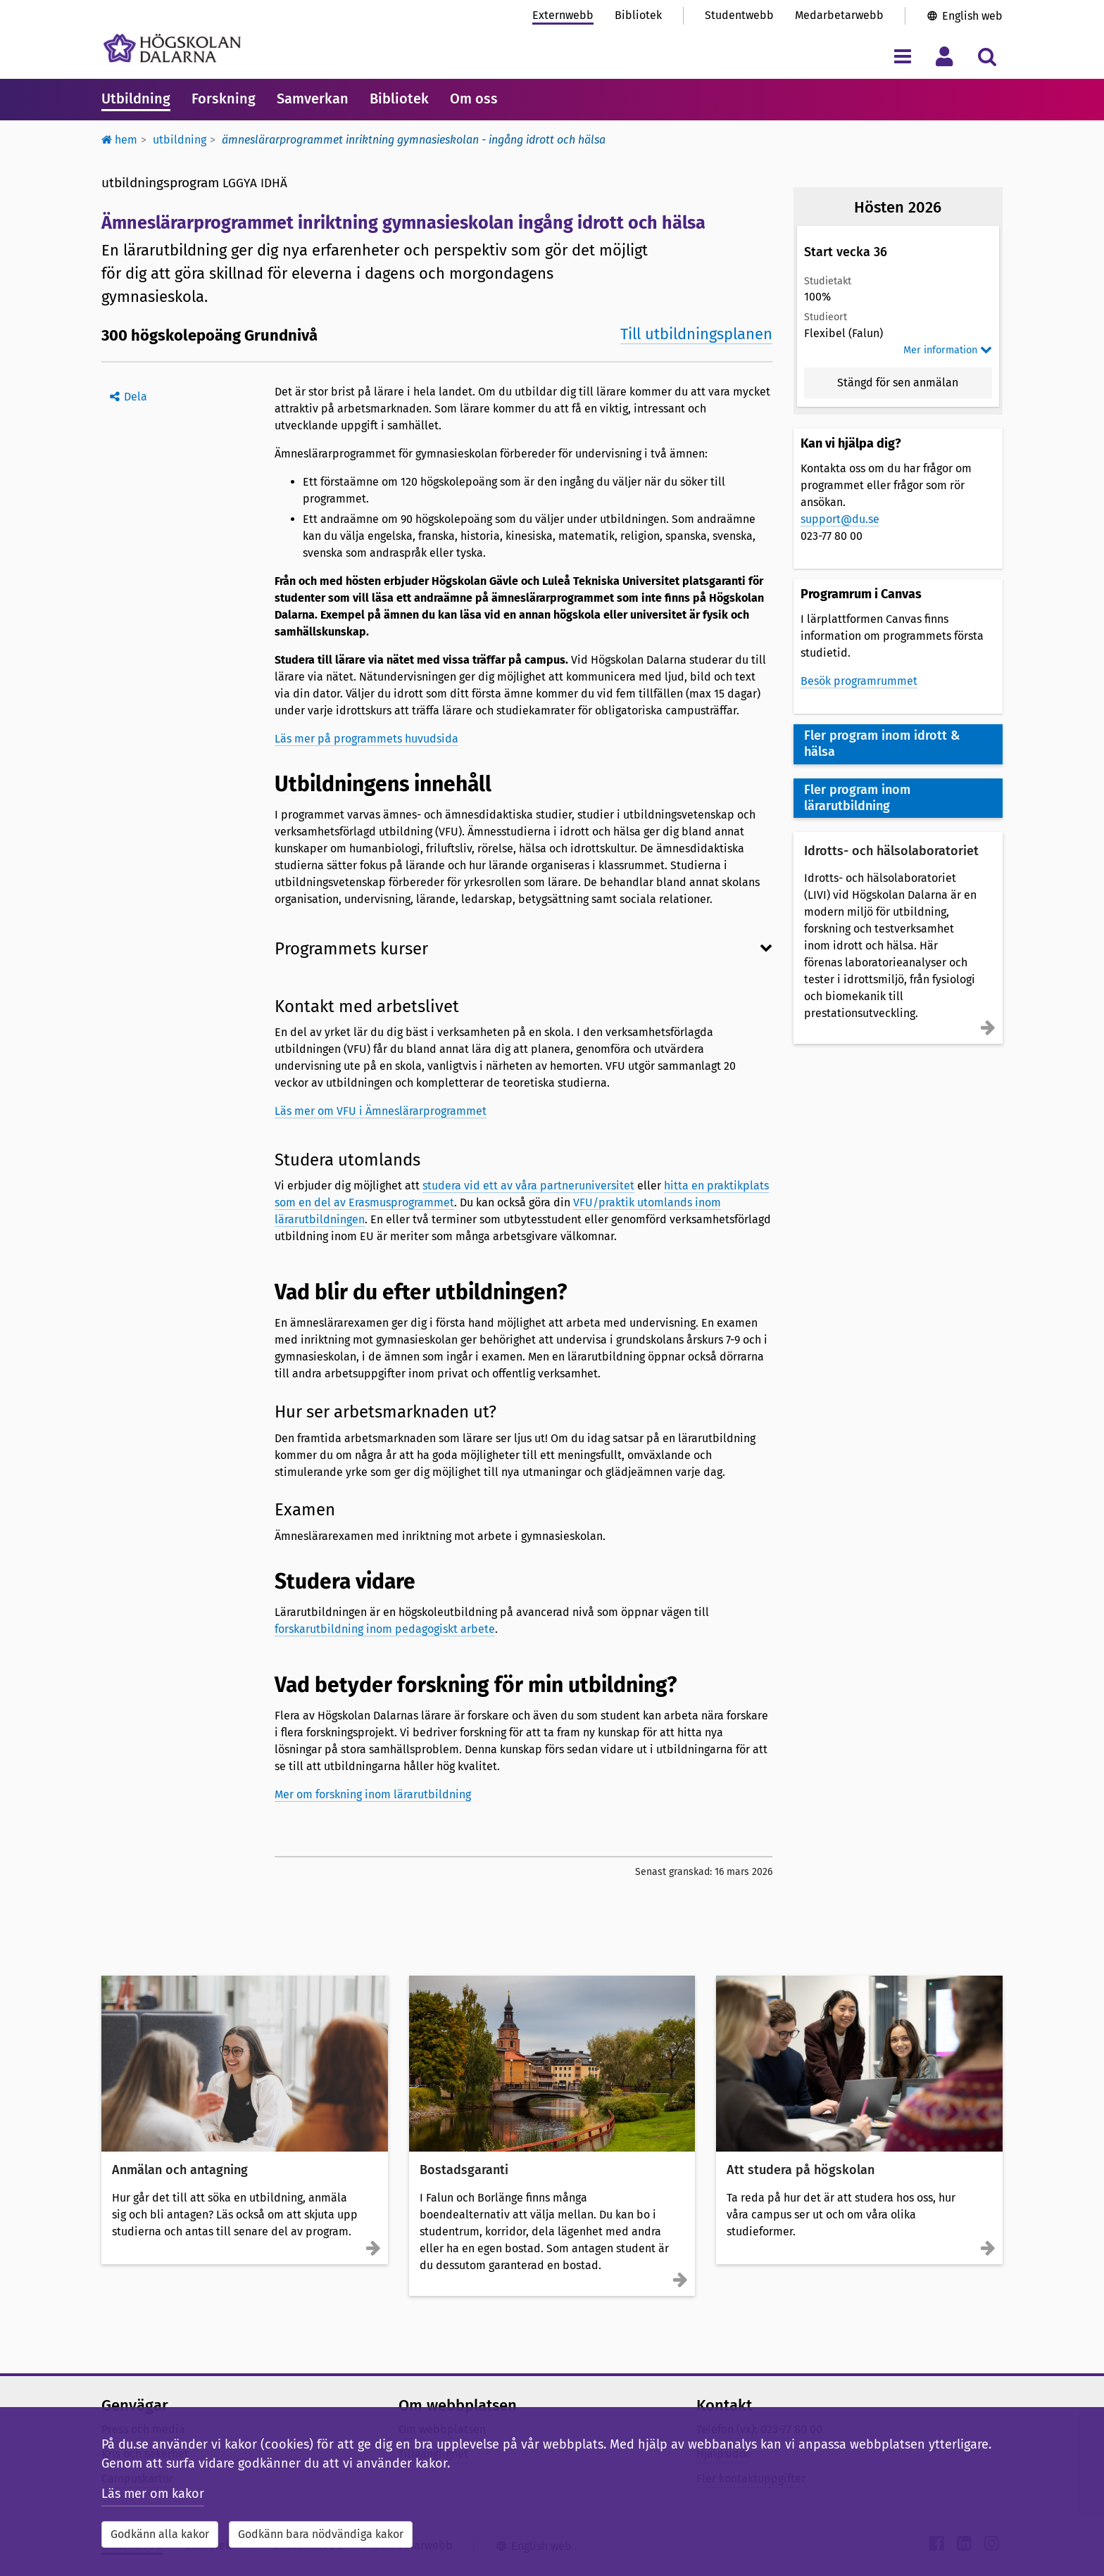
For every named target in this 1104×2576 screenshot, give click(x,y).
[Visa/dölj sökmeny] (987, 56)
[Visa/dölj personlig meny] (944, 56)
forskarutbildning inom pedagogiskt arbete (385, 1629)
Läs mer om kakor (152, 2493)
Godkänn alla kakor (160, 2534)
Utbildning (135, 98)
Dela (135, 396)
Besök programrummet (859, 681)
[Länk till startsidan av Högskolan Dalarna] (172, 48)
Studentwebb (739, 15)
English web (972, 16)
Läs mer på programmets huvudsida (366, 738)
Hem (119, 139)
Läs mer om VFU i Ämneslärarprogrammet (381, 1111)
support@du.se (840, 519)
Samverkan (313, 98)
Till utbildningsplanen (696, 333)
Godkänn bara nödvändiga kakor (320, 2534)
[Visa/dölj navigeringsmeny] (902, 56)
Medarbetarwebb (839, 15)
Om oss (474, 98)
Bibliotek (638, 15)
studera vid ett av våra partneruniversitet (528, 1185)
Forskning (224, 98)
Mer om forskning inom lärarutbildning (373, 1794)
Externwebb (563, 15)
